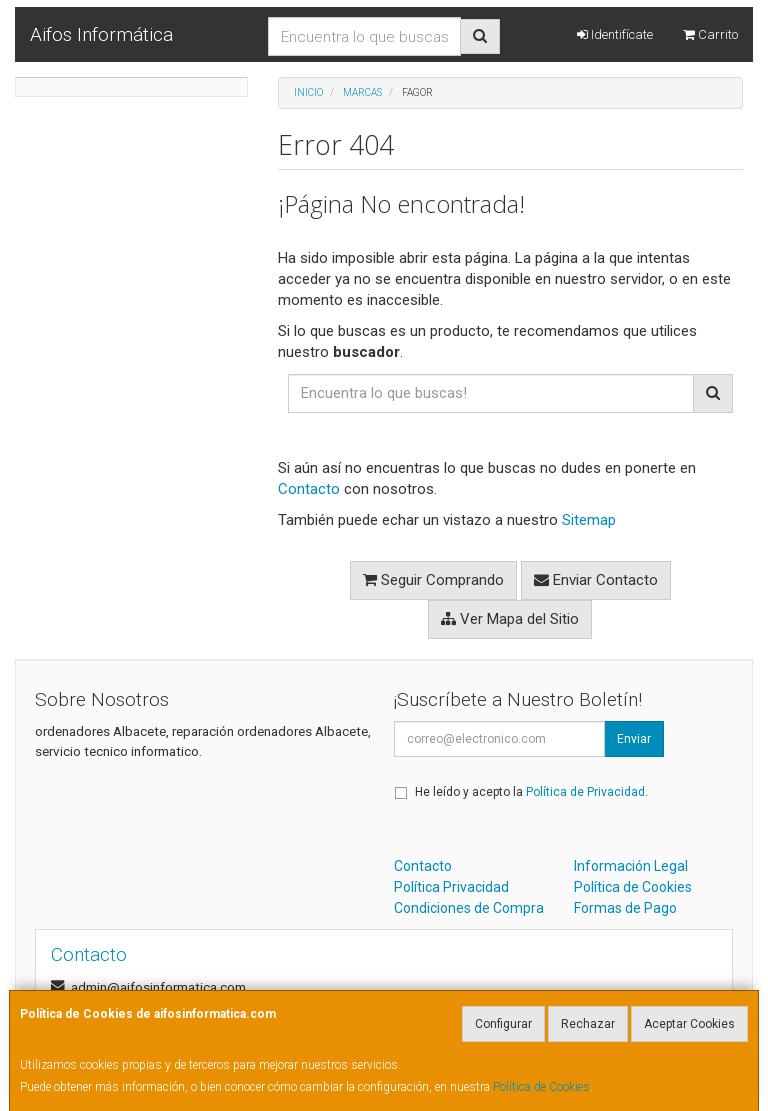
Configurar (503, 1024)
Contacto (309, 489)
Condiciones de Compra (469, 908)
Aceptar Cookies (689, 1024)
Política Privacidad (451, 887)
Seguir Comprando (433, 580)
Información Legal (631, 866)
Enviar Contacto (596, 580)
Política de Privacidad (585, 792)
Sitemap (589, 520)
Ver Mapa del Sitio (510, 619)
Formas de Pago (625, 908)
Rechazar (588, 1024)
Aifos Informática (101, 34)
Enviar (634, 739)
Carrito (710, 34)
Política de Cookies (541, 1087)
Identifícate (615, 34)
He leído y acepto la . (531, 792)
